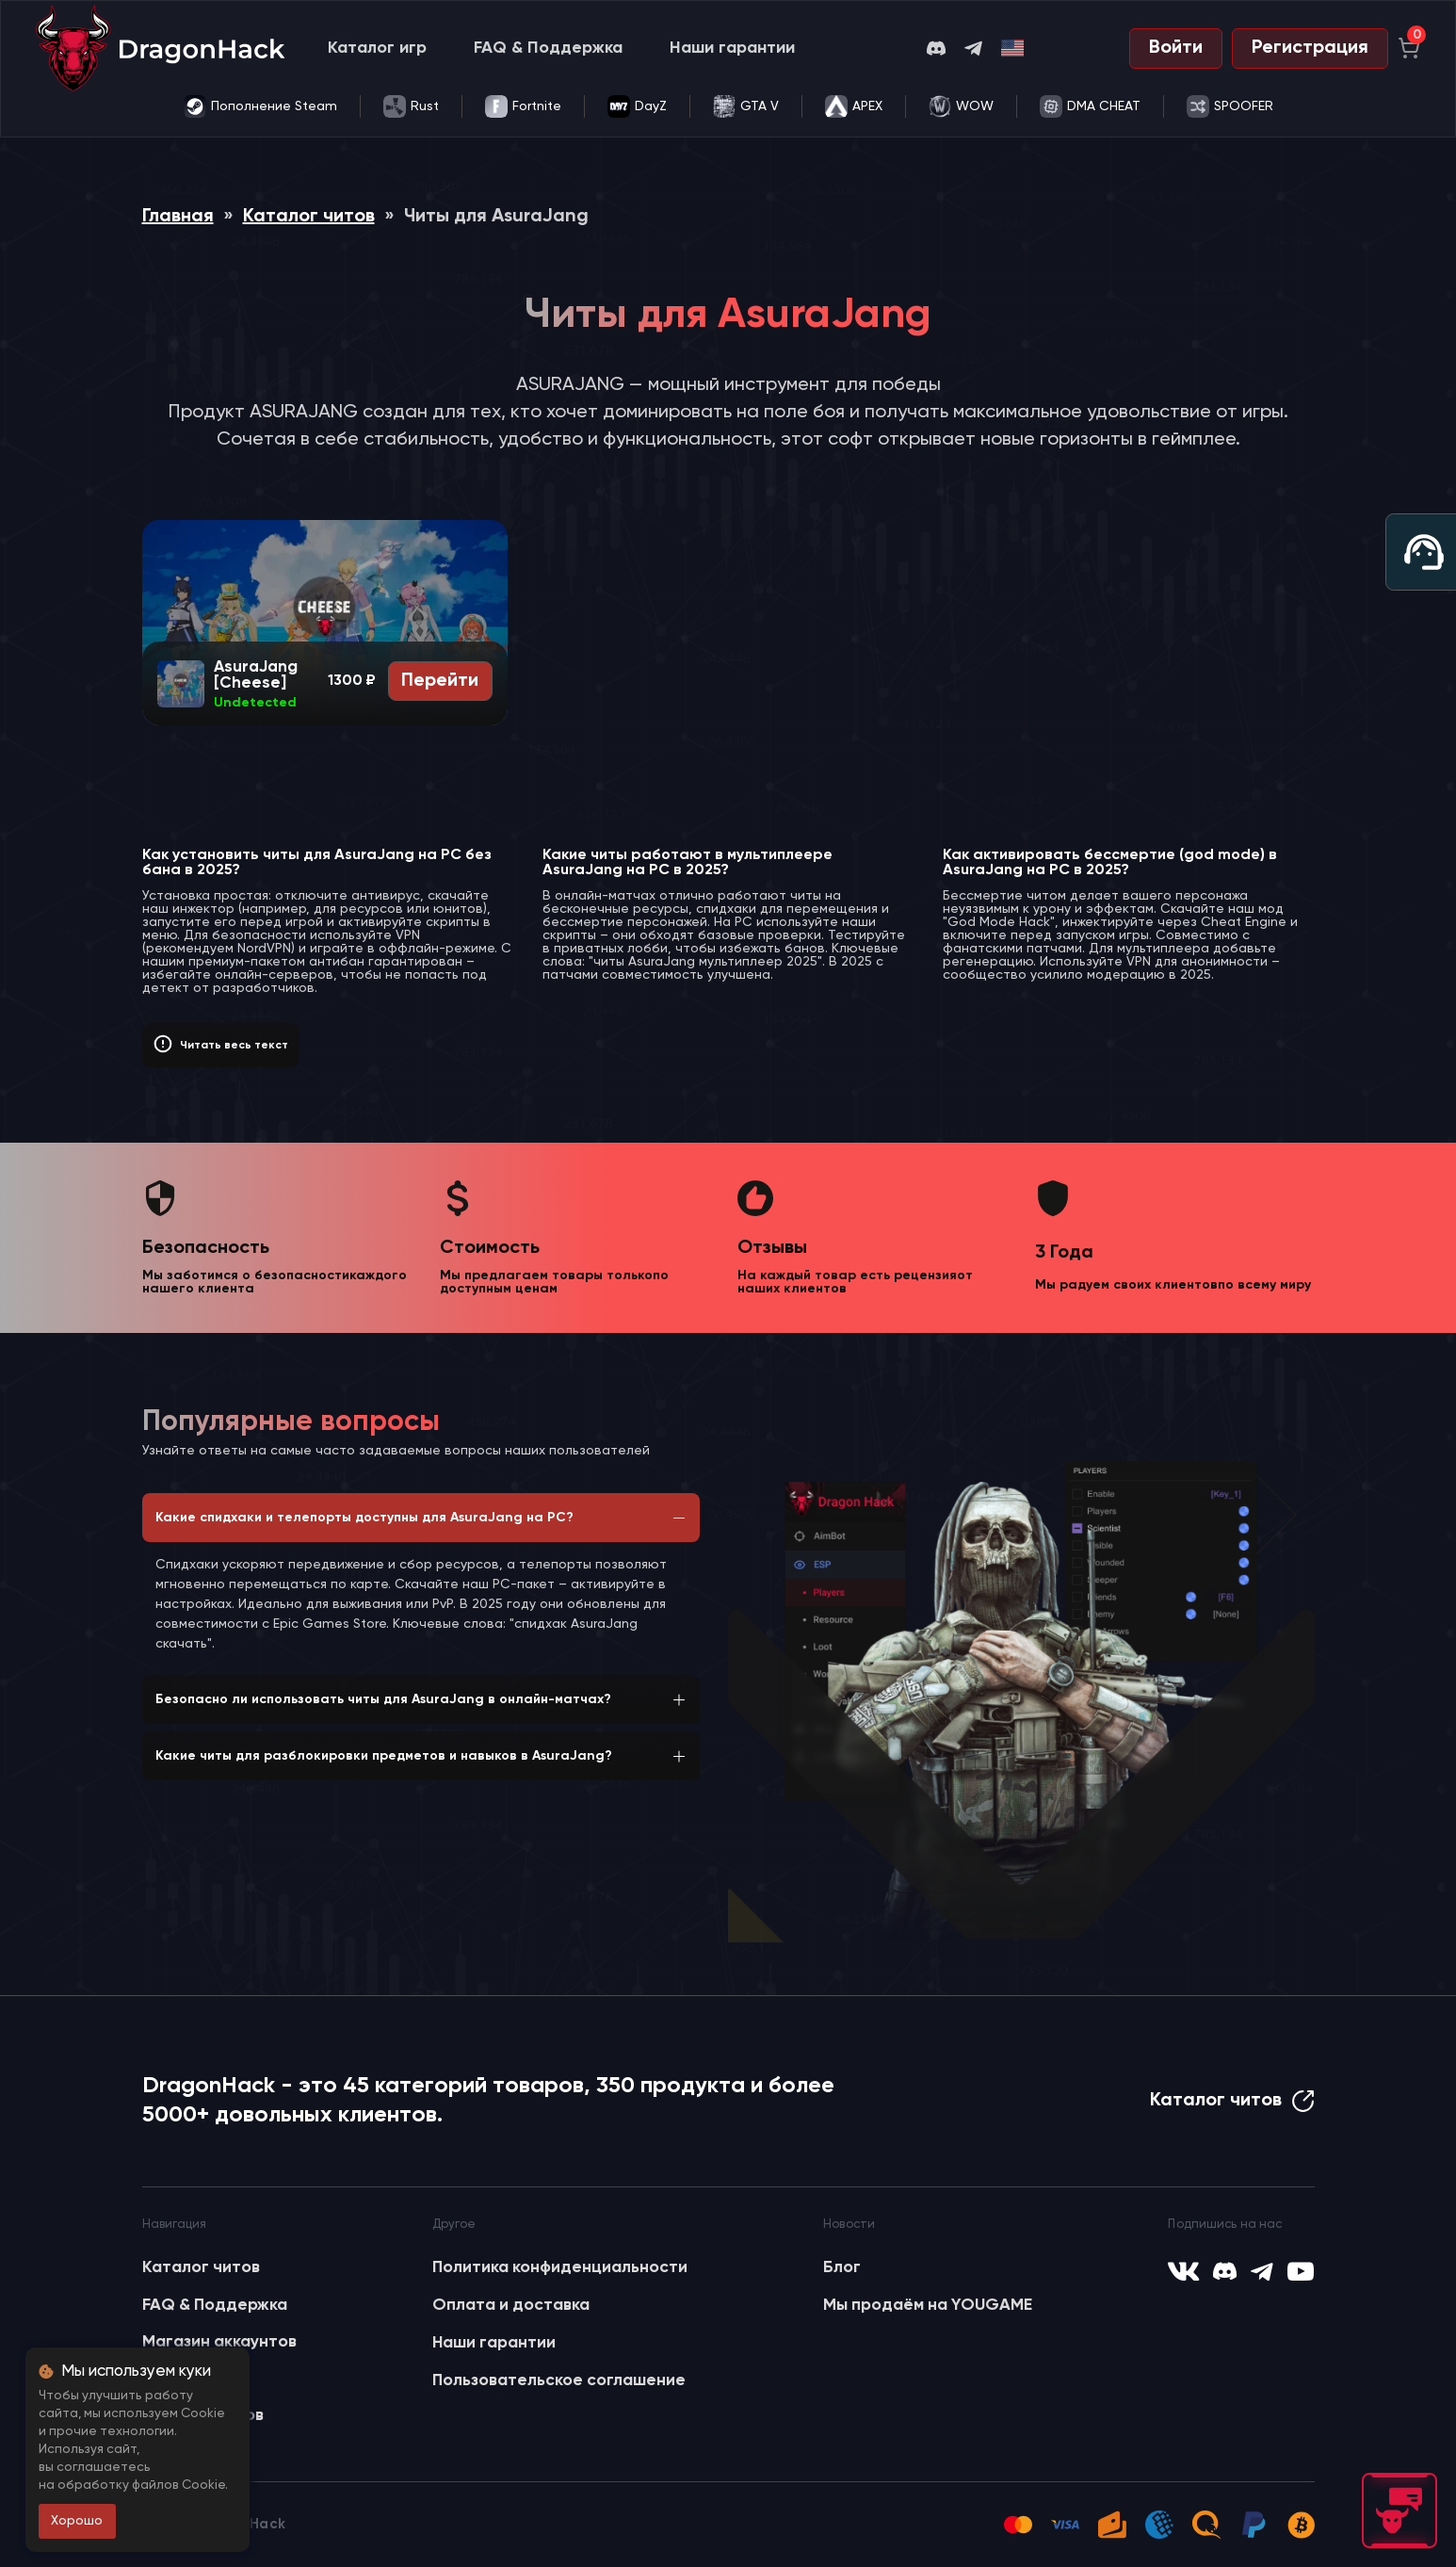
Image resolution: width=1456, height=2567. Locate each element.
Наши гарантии (732, 48)
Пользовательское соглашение (559, 2380)
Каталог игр (377, 48)
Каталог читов (309, 216)
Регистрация (1310, 48)
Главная (178, 216)
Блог (842, 2267)
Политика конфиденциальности (560, 2267)
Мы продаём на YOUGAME (927, 2305)
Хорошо (77, 2520)
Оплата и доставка (511, 2305)
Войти (1176, 48)
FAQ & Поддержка (548, 48)
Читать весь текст (234, 1045)
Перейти (439, 681)
